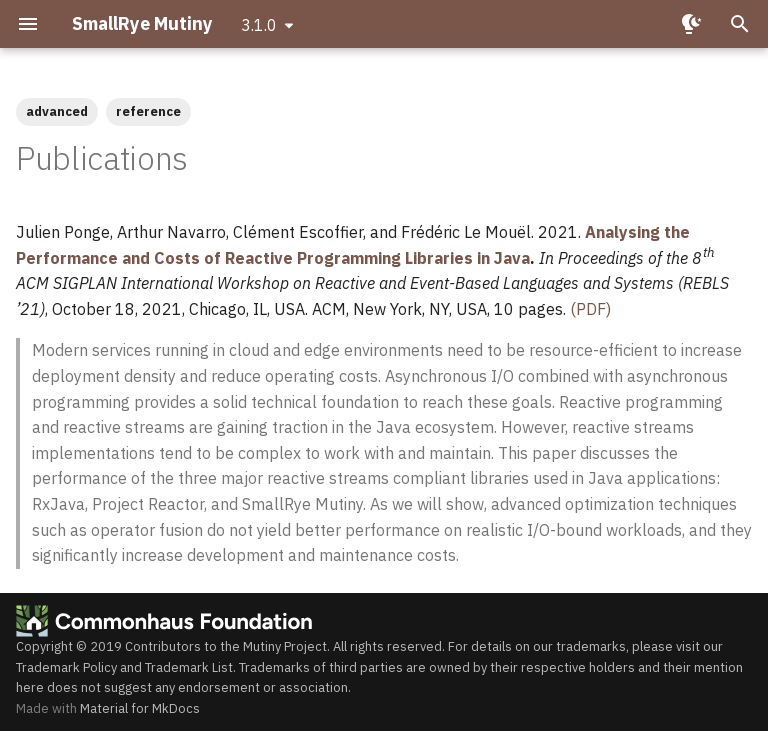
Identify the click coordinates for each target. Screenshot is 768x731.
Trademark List (189, 667)
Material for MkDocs (140, 708)
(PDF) (590, 309)
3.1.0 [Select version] (259, 25)
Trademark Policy (66, 667)
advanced (57, 111)
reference (148, 111)
